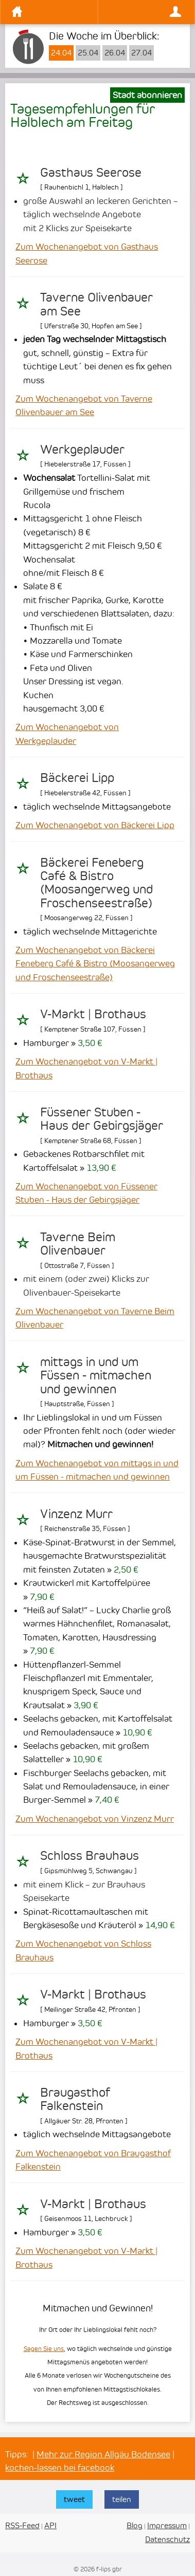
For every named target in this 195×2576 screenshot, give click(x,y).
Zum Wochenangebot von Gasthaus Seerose (86, 253)
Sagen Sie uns (44, 2349)
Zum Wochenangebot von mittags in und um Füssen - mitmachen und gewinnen (97, 1470)
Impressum (167, 2525)
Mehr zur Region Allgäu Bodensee (103, 2454)
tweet (74, 2499)
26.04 (114, 53)
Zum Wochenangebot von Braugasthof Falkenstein (93, 2160)
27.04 (141, 53)
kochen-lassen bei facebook (59, 2467)
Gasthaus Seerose (90, 172)
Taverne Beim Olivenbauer (77, 1244)
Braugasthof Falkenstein (75, 2099)
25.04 (88, 53)
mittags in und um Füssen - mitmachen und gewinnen (95, 1375)
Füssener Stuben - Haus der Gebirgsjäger (101, 1119)
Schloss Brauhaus (89, 1856)
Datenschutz (167, 2539)
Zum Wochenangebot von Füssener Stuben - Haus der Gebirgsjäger (86, 1193)
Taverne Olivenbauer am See (96, 304)
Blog (135, 2525)
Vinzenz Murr (76, 1514)
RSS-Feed (22, 2525)
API (50, 2525)
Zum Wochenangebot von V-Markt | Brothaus (86, 1068)
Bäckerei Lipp (77, 778)
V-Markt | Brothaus (93, 1014)
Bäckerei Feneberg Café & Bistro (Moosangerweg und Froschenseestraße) (96, 882)
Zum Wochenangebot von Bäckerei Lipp (94, 825)
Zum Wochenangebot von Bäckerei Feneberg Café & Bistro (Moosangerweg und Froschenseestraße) (95, 963)
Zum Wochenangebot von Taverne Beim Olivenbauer (94, 1318)
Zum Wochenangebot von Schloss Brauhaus (83, 1950)
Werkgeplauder (82, 449)
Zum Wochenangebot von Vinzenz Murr (94, 1819)
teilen (121, 2499)
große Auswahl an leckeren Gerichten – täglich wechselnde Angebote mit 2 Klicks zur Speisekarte (100, 214)
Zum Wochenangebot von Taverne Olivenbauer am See (83, 405)
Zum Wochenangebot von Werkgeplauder (67, 733)
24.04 (61, 53)
